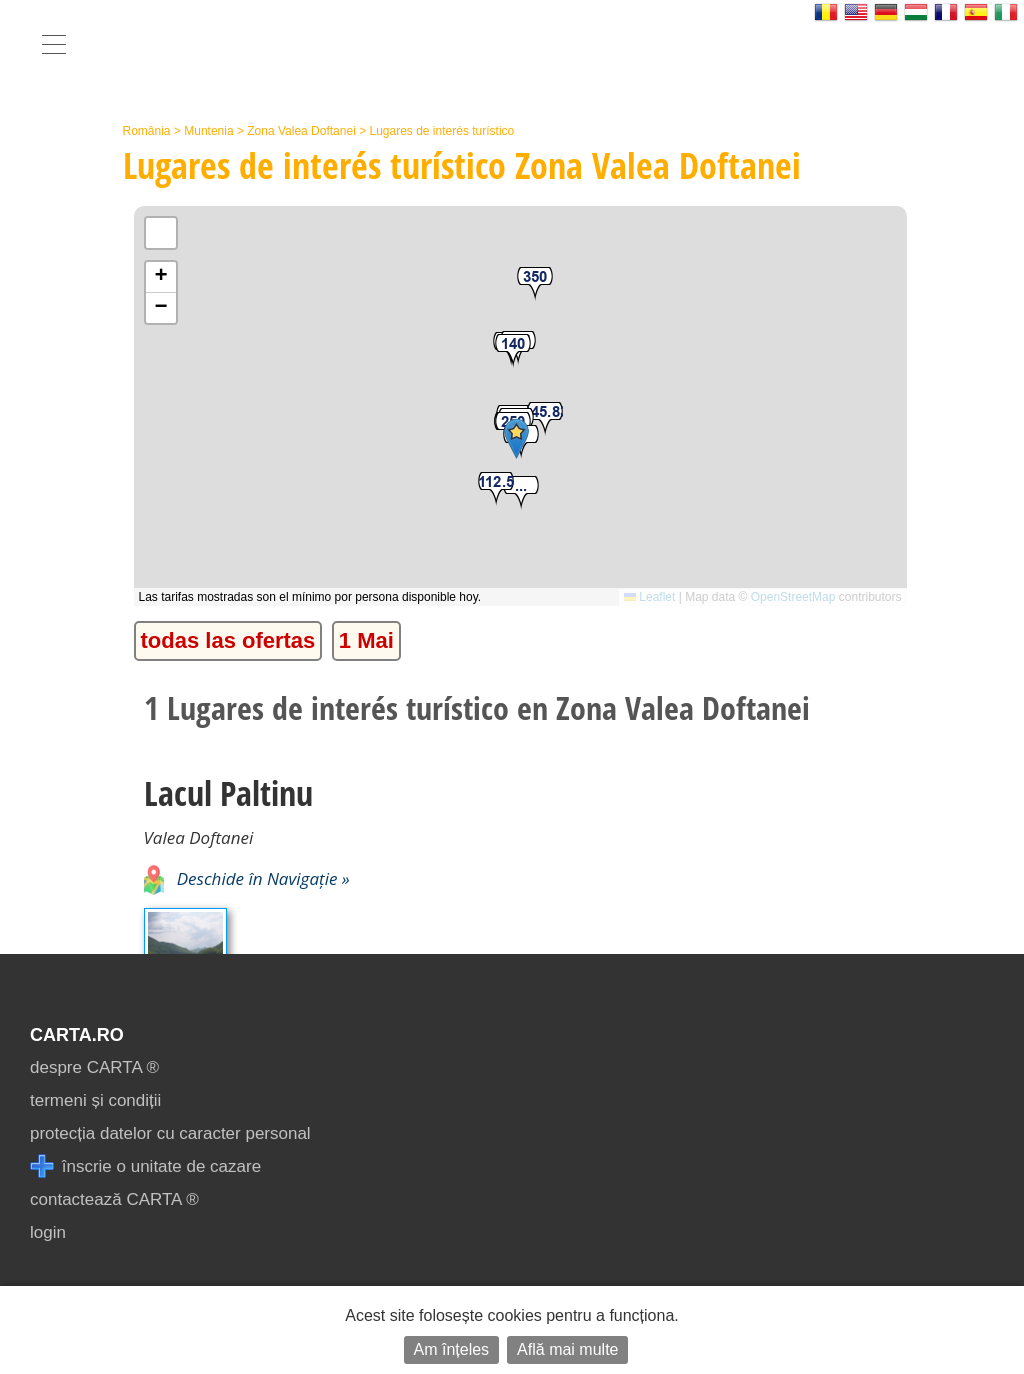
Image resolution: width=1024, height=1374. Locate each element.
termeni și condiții (95, 1100)
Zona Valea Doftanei (301, 131)
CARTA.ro (77, 1035)
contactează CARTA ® (114, 1199)
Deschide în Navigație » (247, 878)
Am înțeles (452, 1349)
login (48, 1232)
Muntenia (208, 131)
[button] (521, 493)
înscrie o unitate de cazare (145, 1166)
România (147, 131)
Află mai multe (567, 1349)
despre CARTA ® (94, 1067)
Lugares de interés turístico (441, 131)
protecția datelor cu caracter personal (170, 1133)
